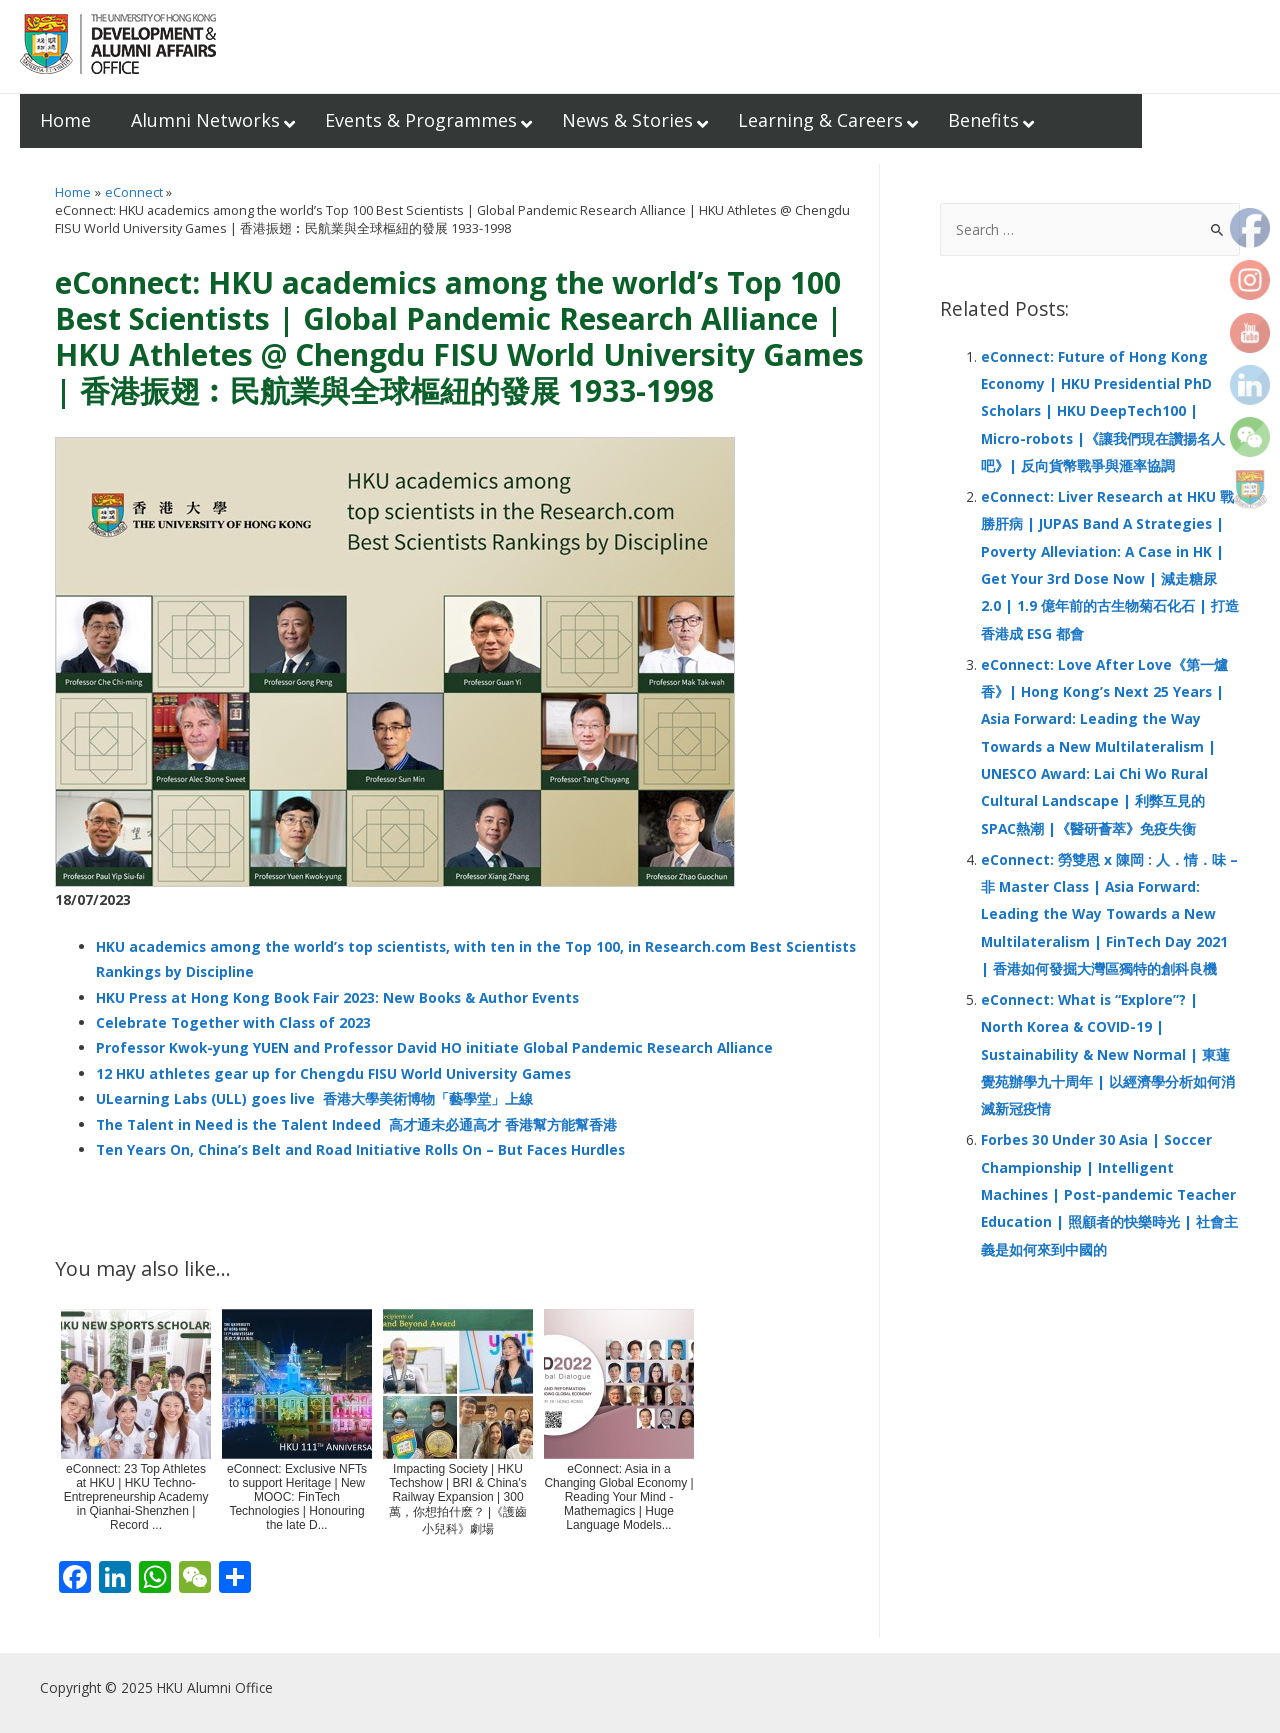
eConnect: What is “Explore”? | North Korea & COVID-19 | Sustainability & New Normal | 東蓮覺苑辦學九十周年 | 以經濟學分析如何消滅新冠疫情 (1108, 1054)
